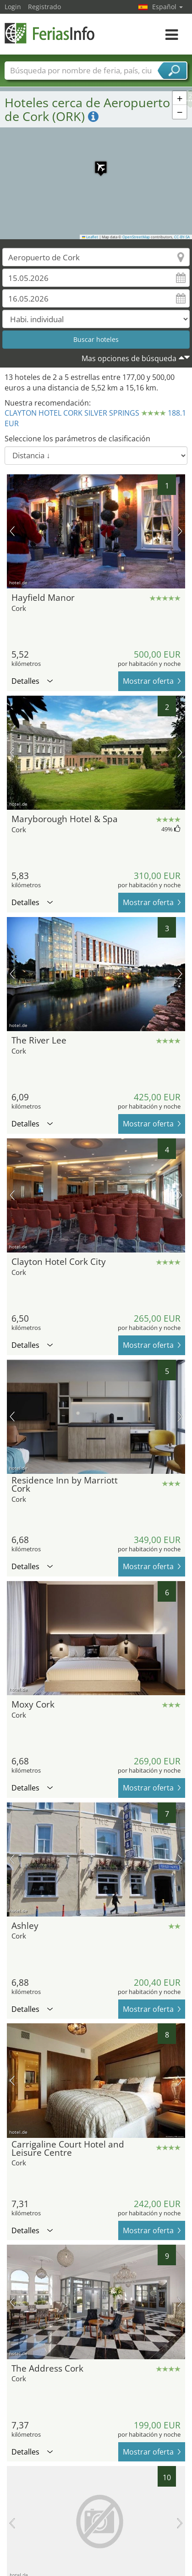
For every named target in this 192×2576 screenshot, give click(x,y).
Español (167, 6)
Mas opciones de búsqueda (129, 358)
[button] (96, 162)
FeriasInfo (50, 33)
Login (13, 6)
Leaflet (90, 237)
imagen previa (12, 531)
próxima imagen (180, 531)
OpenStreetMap (136, 237)
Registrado (44, 6)
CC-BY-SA (182, 237)
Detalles (32, 681)
